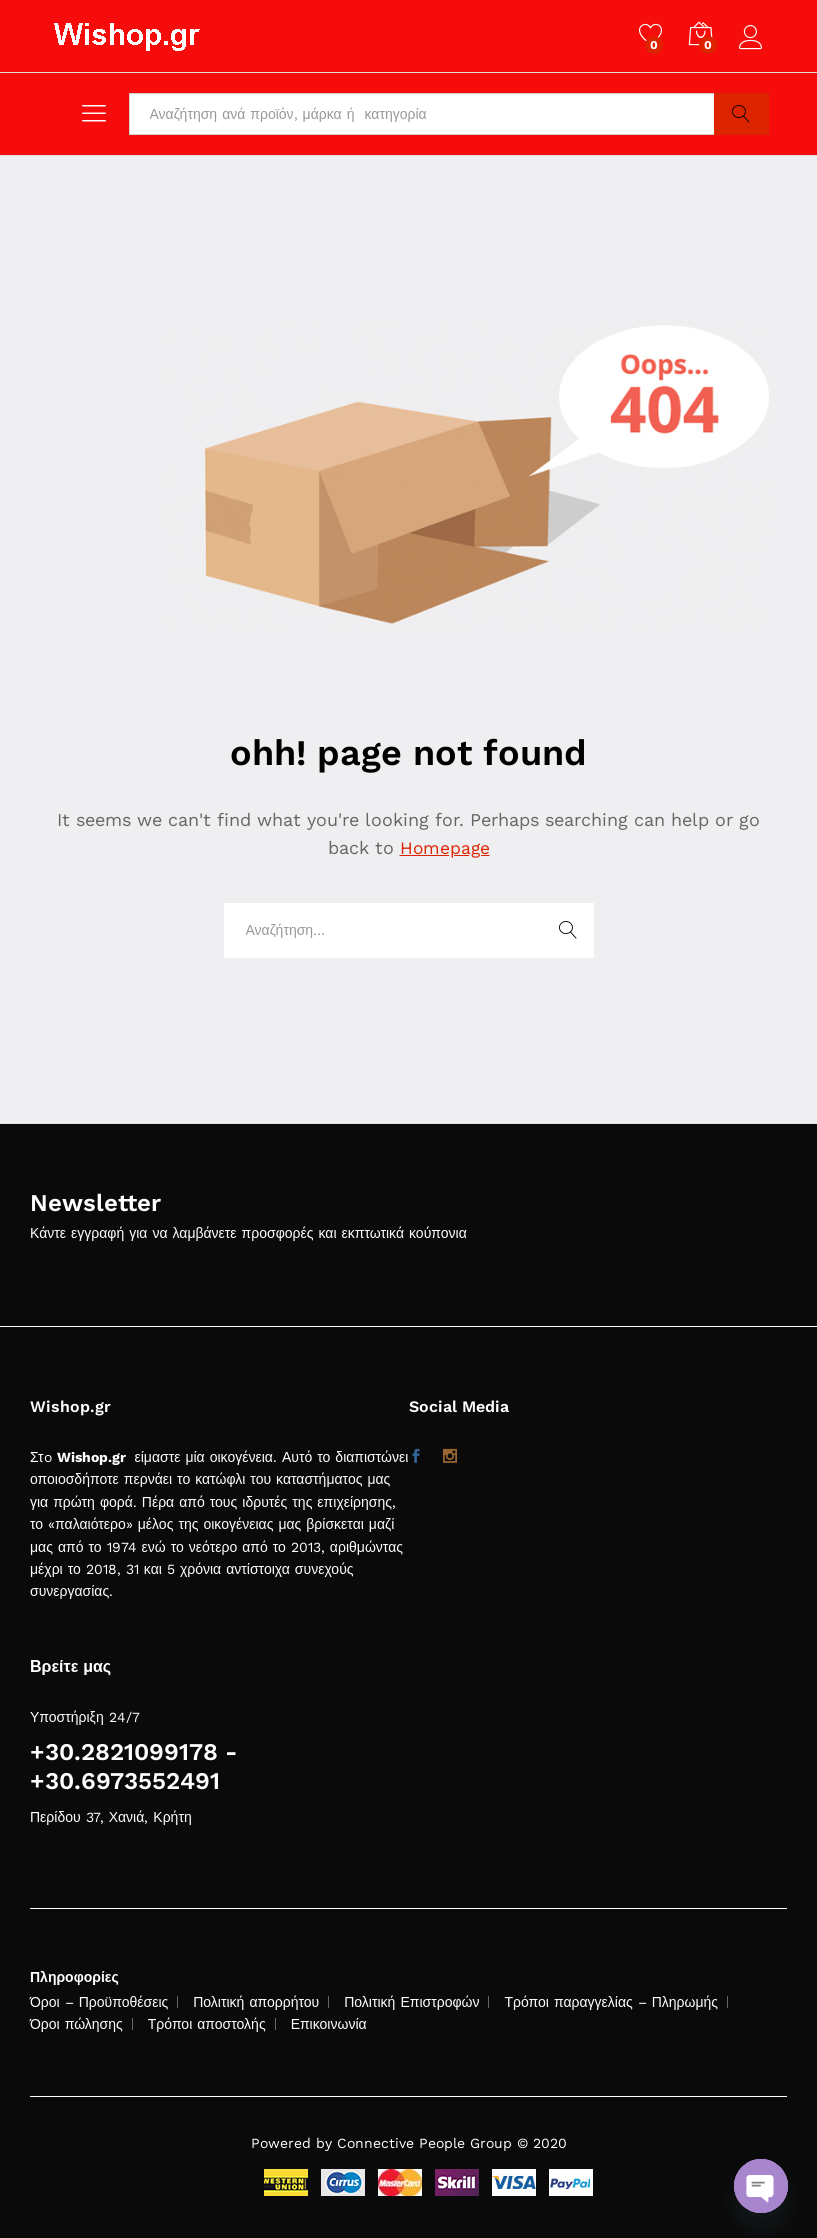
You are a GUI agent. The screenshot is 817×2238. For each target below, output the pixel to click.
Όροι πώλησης (76, 2024)
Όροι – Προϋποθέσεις (99, 2002)
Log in (754, 38)
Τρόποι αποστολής (207, 2024)
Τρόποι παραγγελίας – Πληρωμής (611, 2002)
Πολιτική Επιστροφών (411, 2002)
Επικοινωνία (329, 2024)
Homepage (445, 847)
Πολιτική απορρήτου (256, 2002)
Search (741, 114)
